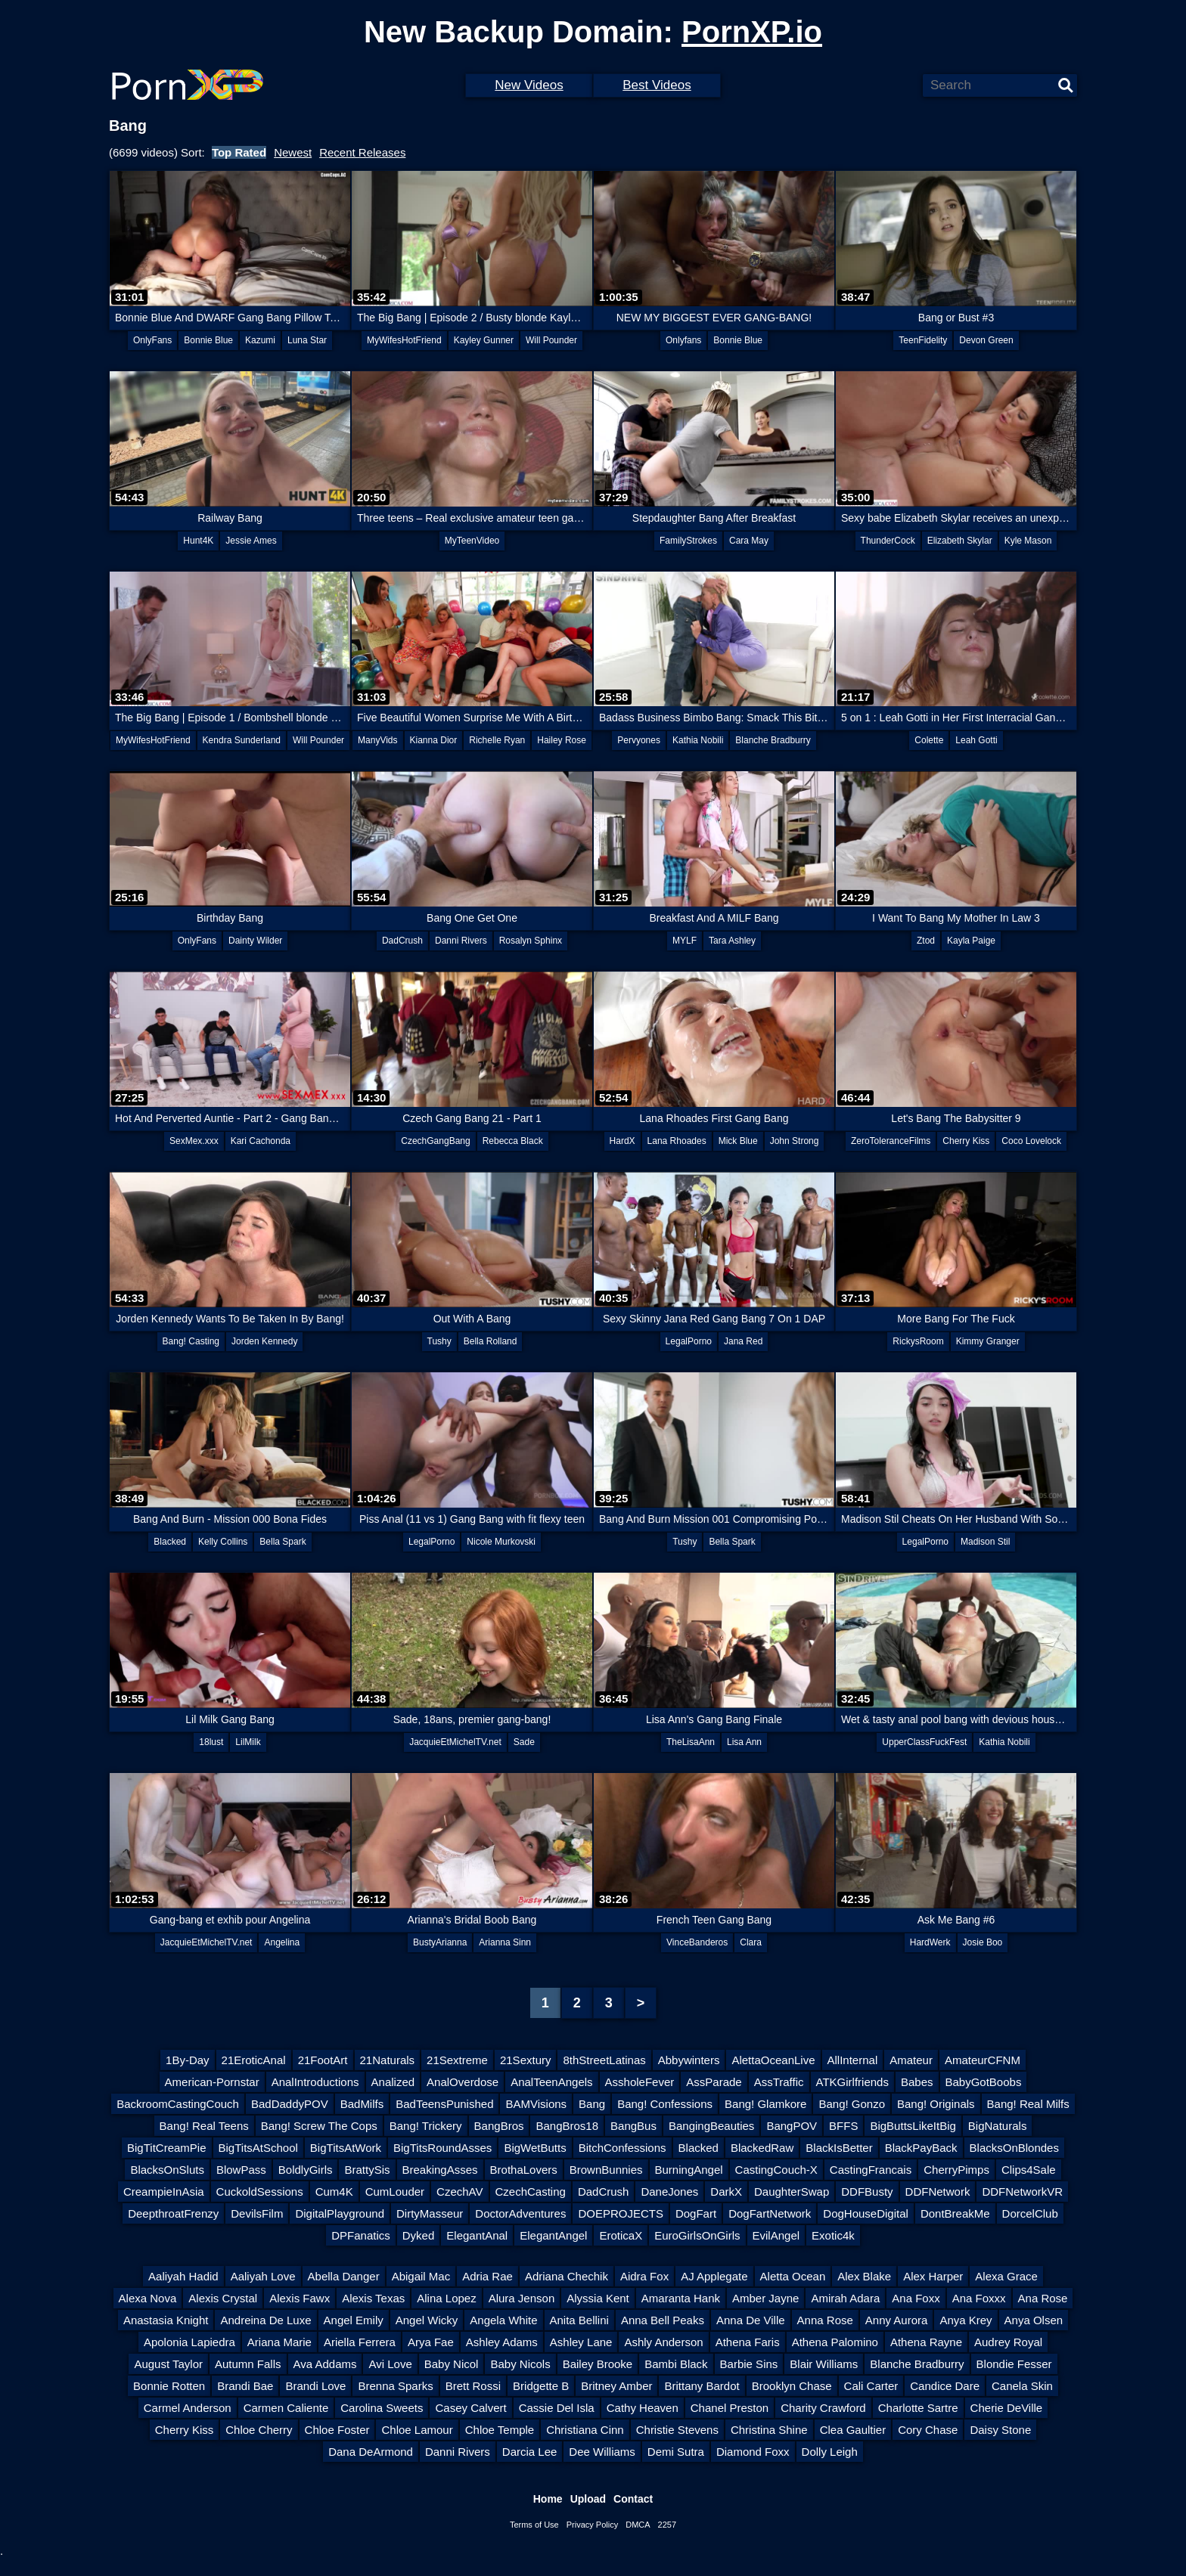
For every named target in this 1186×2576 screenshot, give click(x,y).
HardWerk (930, 1942)
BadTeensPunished (444, 2103)
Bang (592, 2103)
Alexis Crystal (222, 2298)
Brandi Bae (245, 2385)
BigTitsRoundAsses (442, 2147)
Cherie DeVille (1006, 2407)
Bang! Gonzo (851, 2103)
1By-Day (188, 2060)
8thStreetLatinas (604, 2060)
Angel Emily (353, 2320)
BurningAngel (689, 2169)
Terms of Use (534, 2524)
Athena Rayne (926, 2342)
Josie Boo (983, 1942)
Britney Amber (616, 2385)
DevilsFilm (257, 2213)
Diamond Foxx (753, 2451)
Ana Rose (1043, 2298)
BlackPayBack (921, 2147)
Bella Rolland (490, 1341)
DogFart (695, 2213)
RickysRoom (918, 1341)
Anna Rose (825, 2320)
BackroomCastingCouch (177, 2103)
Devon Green (986, 340)
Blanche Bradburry (772, 740)
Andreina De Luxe (265, 2320)
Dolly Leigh (830, 2451)
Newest (293, 152)
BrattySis (367, 2169)
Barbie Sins (749, 2363)
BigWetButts (535, 2147)
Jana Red (743, 1341)
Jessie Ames (250, 540)
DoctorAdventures (520, 2213)
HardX (622, 1141)
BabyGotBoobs (983, 2081)
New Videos (529, 85)
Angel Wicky (427, 2320)
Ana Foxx (915, 2298)
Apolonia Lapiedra (189, 2342)
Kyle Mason (1028, 540)
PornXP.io (751, 31)
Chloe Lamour (416, 2429)
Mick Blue (738, 1141)
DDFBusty (867, 2191)
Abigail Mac (421, 2276)
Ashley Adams (502, 2342)
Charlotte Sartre (918, 2407)
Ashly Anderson (663, 2342)
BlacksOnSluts (167, 2169)
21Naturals (387, 2060)
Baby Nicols (520, 2363)
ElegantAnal (477, 2235)
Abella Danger (344, 2276)
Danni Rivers (461, 940)
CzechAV (459, 2191)
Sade (524, 1742)
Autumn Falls (248, 2363)
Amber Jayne (765, 2298)
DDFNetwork (937, 2191)
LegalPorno (689, 1341)
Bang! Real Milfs (1028, 2103)
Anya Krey (965, 2320)
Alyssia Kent (598, 2298)
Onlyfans (683, 340)
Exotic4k (833, 2235)
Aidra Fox (644, 2276)
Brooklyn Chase (792, 2385)
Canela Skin (1022, 2385)
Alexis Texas (373, 2298)
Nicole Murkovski (501, 1541)
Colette (928, 740)
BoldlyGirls (305, 2169)
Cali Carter (871, 2385)
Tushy (439, 1341)
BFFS (843, 2125)
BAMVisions (536, 2103)
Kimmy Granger (988, 1341)
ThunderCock (888, 540)
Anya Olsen (1033, 2320)
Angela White (503, 2320)
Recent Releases (362, 152)
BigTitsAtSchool (258, 2147)
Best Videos (656, 85)
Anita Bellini (579, 2320)
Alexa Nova (148, 2298)
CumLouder (394, 2191)
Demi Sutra (675, 2451)
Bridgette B (541, 2385)
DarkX (726, 2191)
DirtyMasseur (429, 2213)
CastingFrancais (870, 2169)
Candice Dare (945, 2385)
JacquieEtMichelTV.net (455, 1742)
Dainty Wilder (255, 940)
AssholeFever (640, 2081)
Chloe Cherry (258, 2429)
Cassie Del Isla (557, 2407)
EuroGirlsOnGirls (697, 2235)
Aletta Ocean (793, 2276)
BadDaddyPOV (289, 2103)
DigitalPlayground (339, 2213)
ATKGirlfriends (852, 2081)
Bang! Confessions (665, 2103)
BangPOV (791, 2125)
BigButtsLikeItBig (912, 2125)
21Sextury (525, 2060)
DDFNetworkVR (1022, 2191)
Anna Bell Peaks (662, 2320)
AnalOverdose (462, 2081)
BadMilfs (362, 2103)
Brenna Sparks (395, 2385)
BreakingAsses (440, 2169)
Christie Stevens (677, 2429)
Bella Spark (282, 1541)
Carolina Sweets (381, 2407)
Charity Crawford (823, 2407)
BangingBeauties (711, 2125)
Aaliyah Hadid (183, 2276)
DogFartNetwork (769, 2213)
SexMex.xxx (194, 1141)
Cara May (748, 540)
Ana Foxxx (979, 2298)
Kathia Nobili (697, 740)
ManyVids (377, 740)
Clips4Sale (1028, 2169)
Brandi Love (315, 2385)
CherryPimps (956, 2169)
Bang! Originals (936, 2103)
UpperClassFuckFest (924, 1742)
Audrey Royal (1008, 2342)
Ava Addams (325, 2363)
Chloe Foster (337, 2429)
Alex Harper (933, 2276)
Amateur (911, 2060)
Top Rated (239, 152)
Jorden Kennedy (264, 1341)
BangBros (499, 2125)
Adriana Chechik (566, 2276)
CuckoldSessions (259, 2191)
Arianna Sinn (505, 1942)
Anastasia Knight (166, 2320)
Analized (393, 2081)
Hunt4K (198, 540)
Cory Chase (928, 2429)
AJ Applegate (714, 2276)
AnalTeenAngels (551, 2081)
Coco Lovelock (1031, 1141)
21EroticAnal (254, 2060)
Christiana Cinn (585, 2429)
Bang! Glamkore (765, 2103)
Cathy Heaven (642, 2407)
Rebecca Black (513, 1141)
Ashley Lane (581, 2342)
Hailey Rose (561, 740)
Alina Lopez (446, 2298)
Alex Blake (864, 2276)
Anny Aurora (896, 2320)
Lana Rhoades (676, 1141)
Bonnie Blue (208, 340)
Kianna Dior (434, 740)
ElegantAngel (553, 2235)
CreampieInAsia (163, 2191)
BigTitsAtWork (345, 2147)
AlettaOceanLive (773, 2060)
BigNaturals (997, 2125)
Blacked (170, 1541)
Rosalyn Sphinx (530, 940)
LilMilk (247, 1742)
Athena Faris (748, 2342)
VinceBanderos (697, 1942)
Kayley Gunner (484, 340)
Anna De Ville (750, 2320)
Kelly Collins (222, 1541)
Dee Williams (602, 2451)
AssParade (713, 2081)
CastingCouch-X (776, 2169)
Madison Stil (985, 1541)
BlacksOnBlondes (1014, 2147)
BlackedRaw (762, 2147)
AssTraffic (779, 2081)
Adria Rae (487, 2276)
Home (548, 2499)
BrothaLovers (523, 2169)
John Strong (794, 1141)
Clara (751, 1942)
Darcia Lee (529, 2451)
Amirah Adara (845, 2298)
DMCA (638, 2524)
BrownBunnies (606, 2169)
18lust (211, 1742)
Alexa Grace (1006, 2276)
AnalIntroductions (315, 2081)
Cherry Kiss (965, 1141)
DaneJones (669, 2191)
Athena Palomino (835, 2342)
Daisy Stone (1000, 2429)
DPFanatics (360, 2235)
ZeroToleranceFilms (890, 1141)
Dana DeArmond (370, 2451)
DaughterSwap (791, 2191)
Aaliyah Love (263, 2276)
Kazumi (260, 340)
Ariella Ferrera (360, 2342)
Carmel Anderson (187, 2407)
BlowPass (241, 2169)
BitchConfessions (622, 2147)
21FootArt (323, 2060)
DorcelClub (1030, 2213)
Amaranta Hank (680, 2298)
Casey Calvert (470, 2407)
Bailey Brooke (598, 2363)
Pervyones (638, 740)
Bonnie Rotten (169, 2385)
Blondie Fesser (1014, 2363)
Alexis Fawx (299, 2298)
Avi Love (389, 2363)
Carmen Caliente (286, 2407)
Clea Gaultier (853, 2429)
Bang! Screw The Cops (319, 2125)
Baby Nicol (451, 2363)
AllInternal (852, 2060)
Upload (588, 2499)
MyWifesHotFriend (404, 340)
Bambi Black (675, 2363)
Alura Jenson (522, 2298)
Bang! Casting (191, 1341)
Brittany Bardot (701, 2385)
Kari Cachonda (260, 1141)
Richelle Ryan (497, 740)
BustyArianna (440, 1942)
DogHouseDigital (865, 2213)
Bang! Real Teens (204, 2125)
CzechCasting (530, 2191)
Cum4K (334, 2191)
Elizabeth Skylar (959, 540)
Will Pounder (551, 340)
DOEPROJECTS (620, 2213)
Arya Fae (431, 2342)
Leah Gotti (976, 740)
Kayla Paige (971, 940)
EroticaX (620, 2235)
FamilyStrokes (688, 540)
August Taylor (168, 2363)
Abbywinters (689, 2060)
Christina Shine (769, 2429)
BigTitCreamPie (166, 2147)
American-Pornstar (212, 2081)
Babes (917, 2081)
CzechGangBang (435, 1141)
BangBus (633, 2125)
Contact (633, 2499)
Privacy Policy (592, 2524)
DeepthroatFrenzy (173, 2213)
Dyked (418, 2235)
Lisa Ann (744, 1742)
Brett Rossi (473, 2385)
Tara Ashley (732, 940)
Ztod (926, 940)
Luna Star (307, 340)
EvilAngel (776, 2235)
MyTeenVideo (472, 540)
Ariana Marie (279, 2342)
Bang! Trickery (426, 2125)
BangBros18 (567, 2125)
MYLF (684, 940)
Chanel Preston (729, 2407)
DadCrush (402, 940)
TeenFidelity (923, 340)
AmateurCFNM (982, 2060)
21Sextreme (457, 2060)
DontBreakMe (955, 2213)
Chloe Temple (499, 2429)
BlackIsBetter (839, 2147)
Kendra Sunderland (242, 740)
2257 (667, 2524)
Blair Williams (824, 2363)
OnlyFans (152, 340)
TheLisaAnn (690, 1742)
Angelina (282, 1942)
